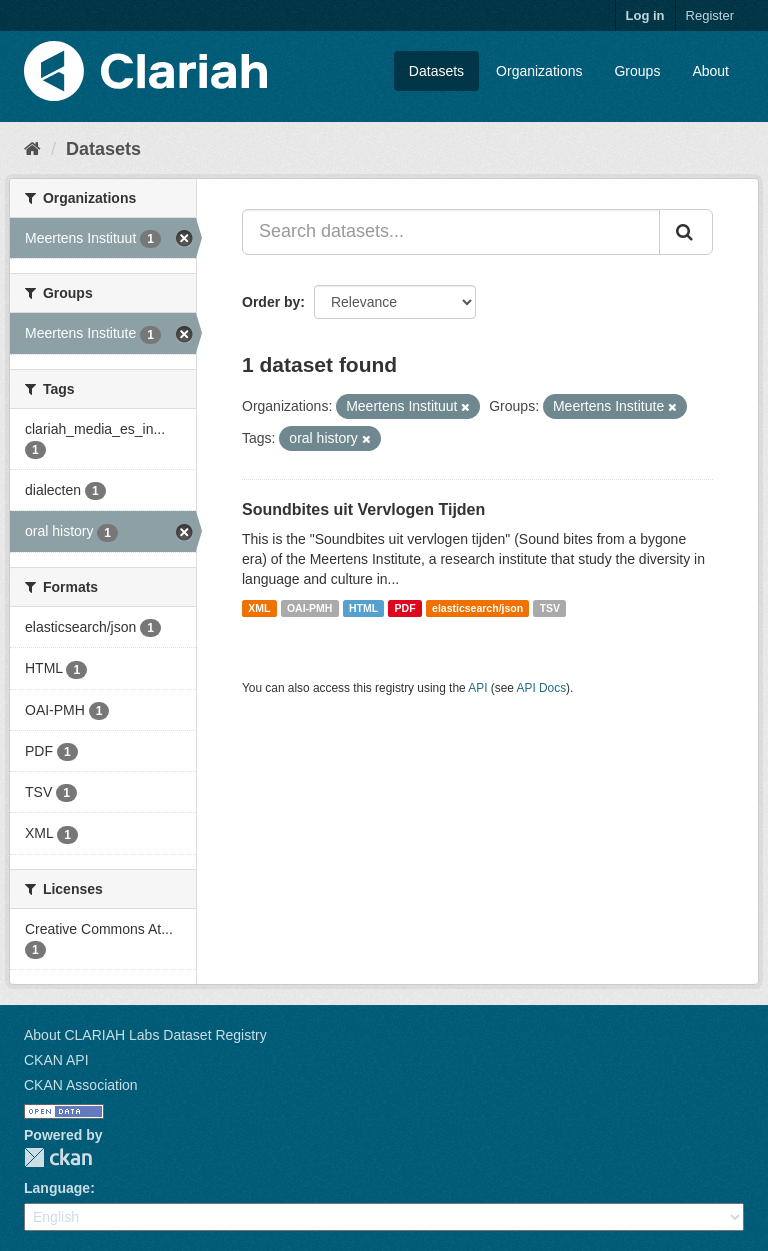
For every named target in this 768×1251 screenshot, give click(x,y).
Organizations (539, 71)
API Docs (542, 688)
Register (710, 15)
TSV (550, 608)
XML (259, 608)
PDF (405, 608)
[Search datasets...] (451, 232)
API (477, 688)
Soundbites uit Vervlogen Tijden (363, 509)
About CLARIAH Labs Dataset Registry (145, 1035)
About (710, 71)
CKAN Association (81, 1085)
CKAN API (56, 1060)
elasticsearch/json (477, 608)
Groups (637, 71)
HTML (363, 608)
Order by (271, 302)
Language (57, 1188)
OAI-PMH (310, 608)
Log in (645, 15)
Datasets (436, 71)
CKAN (58, 1157)
